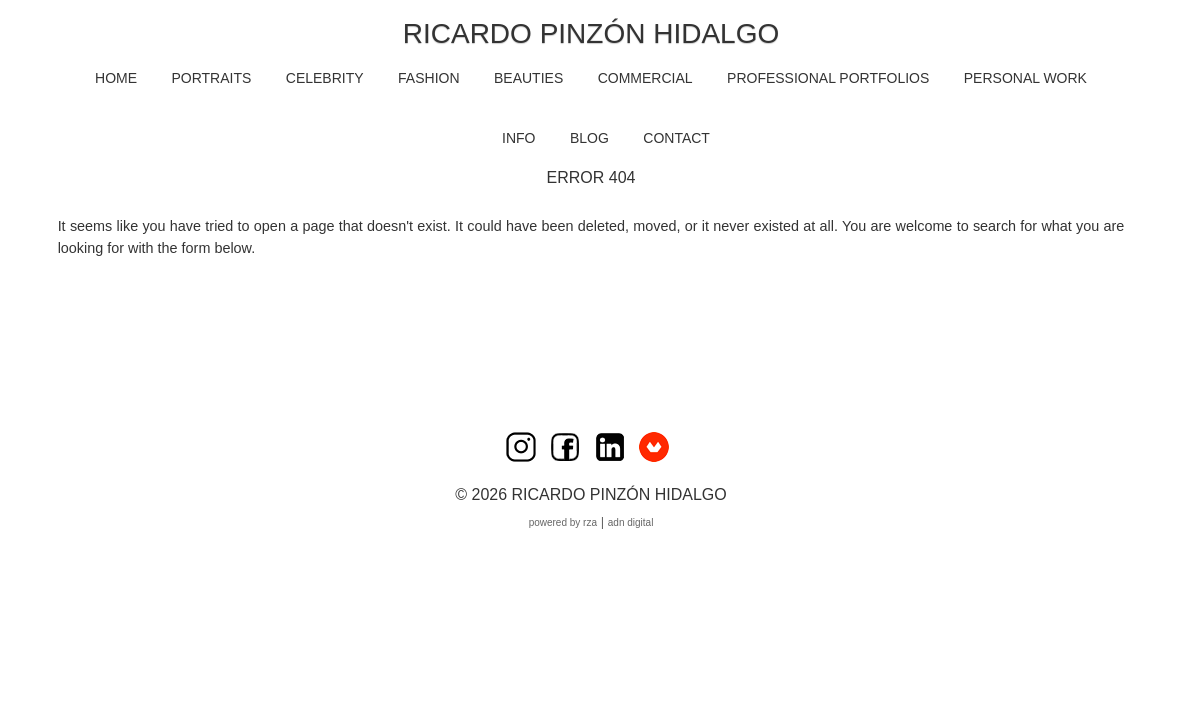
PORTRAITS (211, 78)
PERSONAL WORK (1025, 78)
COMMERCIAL (645, 78)
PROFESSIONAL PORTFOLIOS (828, 78)
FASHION (428, 78)
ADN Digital (631, 522)
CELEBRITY (325, 78)
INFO (518, 138)
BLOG (589, 138)
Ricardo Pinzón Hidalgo (591, 33)
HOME (116, 78)
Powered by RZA (563, 522)
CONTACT (676, 138)
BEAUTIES (528, 78)
